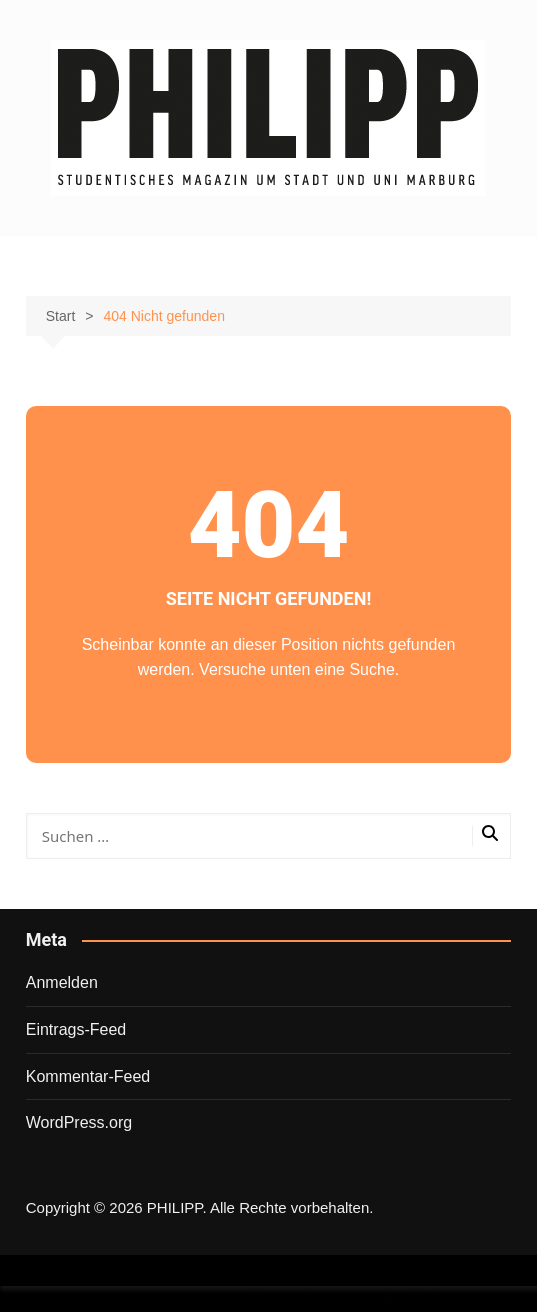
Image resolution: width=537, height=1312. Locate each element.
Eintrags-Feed (76, 1029)
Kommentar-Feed (88, 1076)
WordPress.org (79, 1122)
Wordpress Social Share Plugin (170, 1298)
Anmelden (62, 982)
